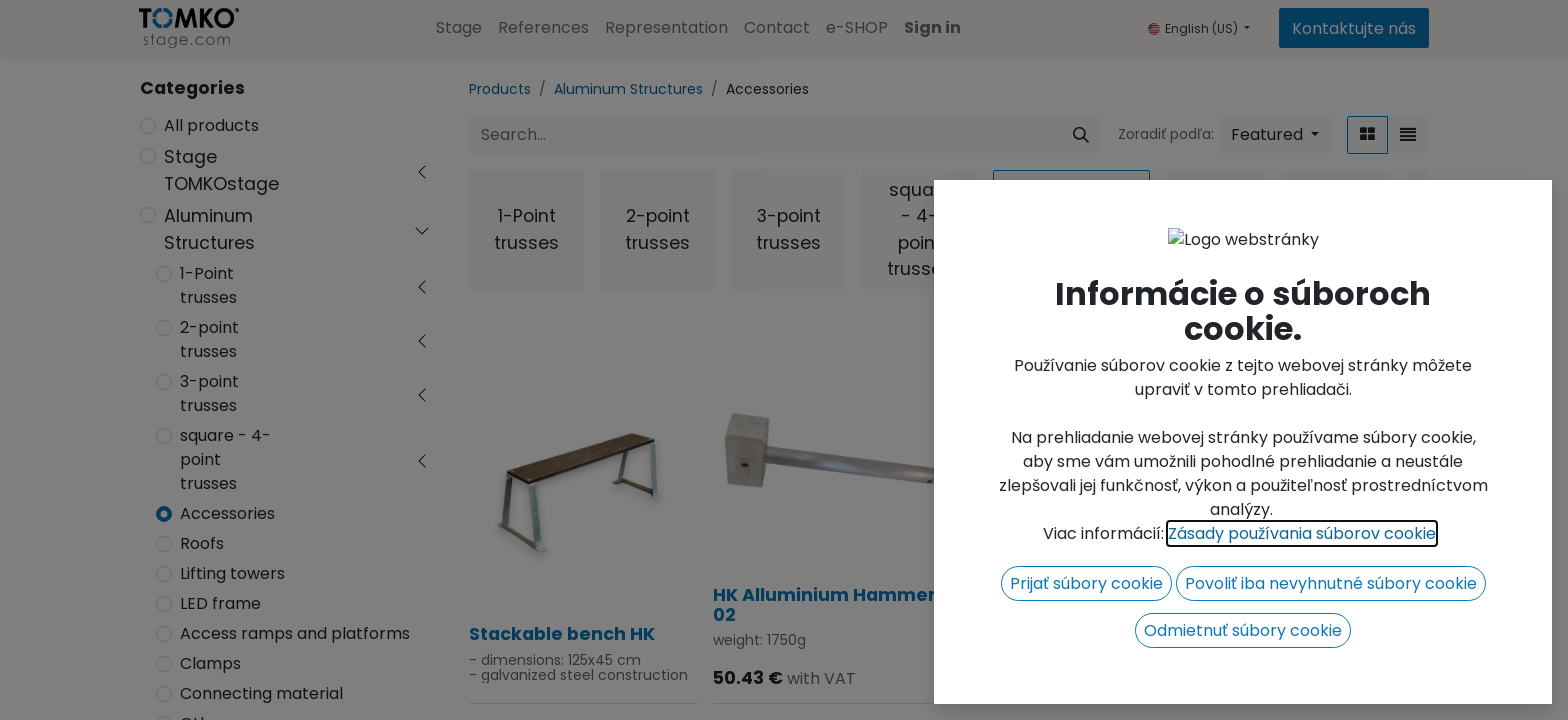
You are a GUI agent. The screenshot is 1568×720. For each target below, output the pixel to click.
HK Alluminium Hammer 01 (1068, 639)
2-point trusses (209, 339)
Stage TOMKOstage (221, 170)
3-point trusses (209, 393)
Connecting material (261, 693)
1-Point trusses (208, 285)
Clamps (210, 663)
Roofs (202, 543)
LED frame (220, 603)
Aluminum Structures (209, 229)
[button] (1275, 135)
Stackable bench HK (562, 634)
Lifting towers (232, 573)
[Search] (1081, 135)
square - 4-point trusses (225, 459)
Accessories (227, 513)
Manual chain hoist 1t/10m (1288, 624)
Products (500, 89)
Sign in (932, 27)
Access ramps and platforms (295, 633)
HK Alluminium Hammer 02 (824, 604)
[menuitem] (459, 28)
